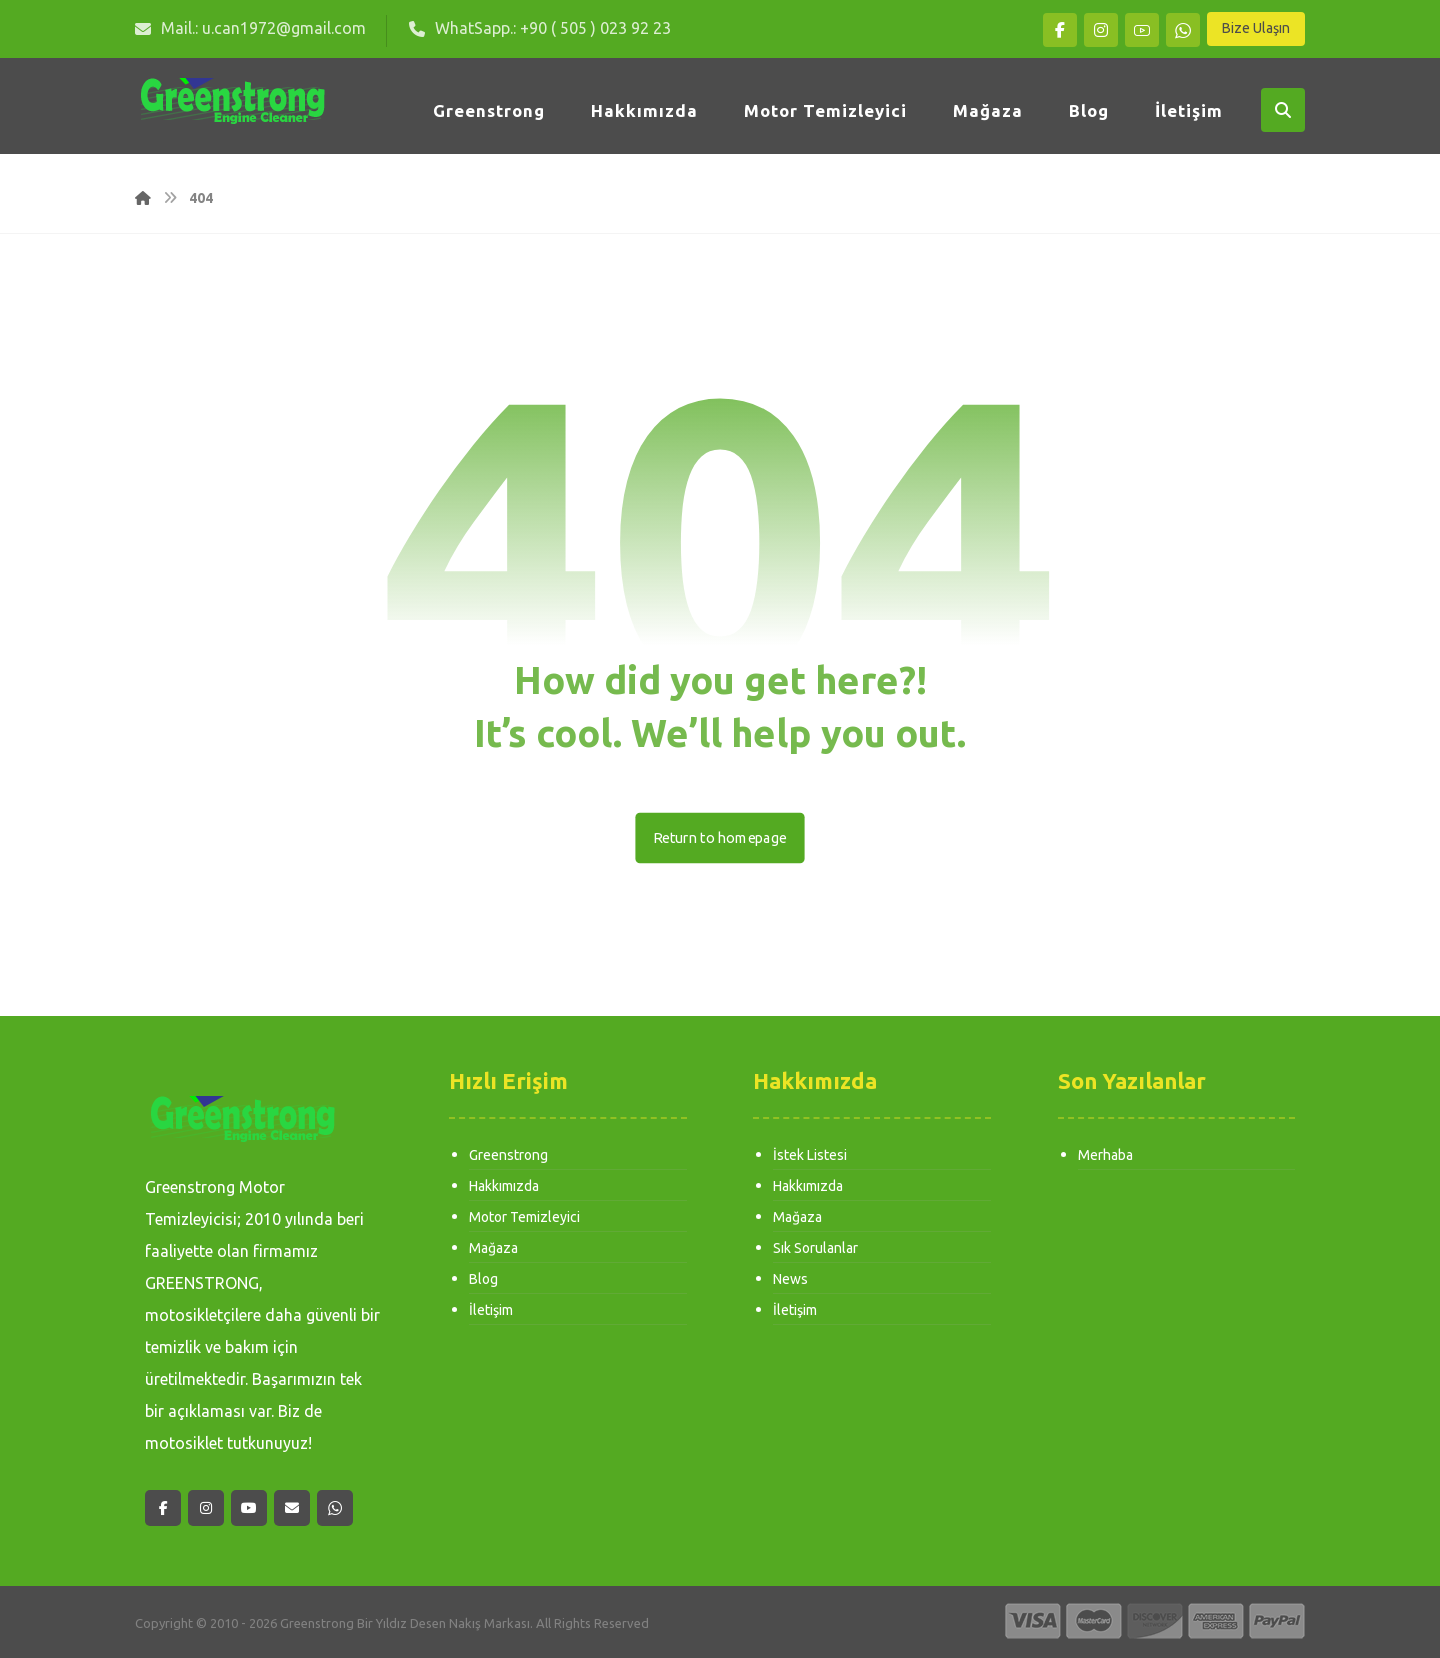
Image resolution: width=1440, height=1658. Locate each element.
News (790, 1284)
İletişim (491, 1316)
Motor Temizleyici (524, 1220)
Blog (483, 1284)
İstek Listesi (810, 1156)
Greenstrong (508, 1156)
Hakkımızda (504, 1188)
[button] (1060, 30)
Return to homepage (719, 838)
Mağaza (493, 1252)
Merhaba (1105, 1156)
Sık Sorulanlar (815, 1252)
